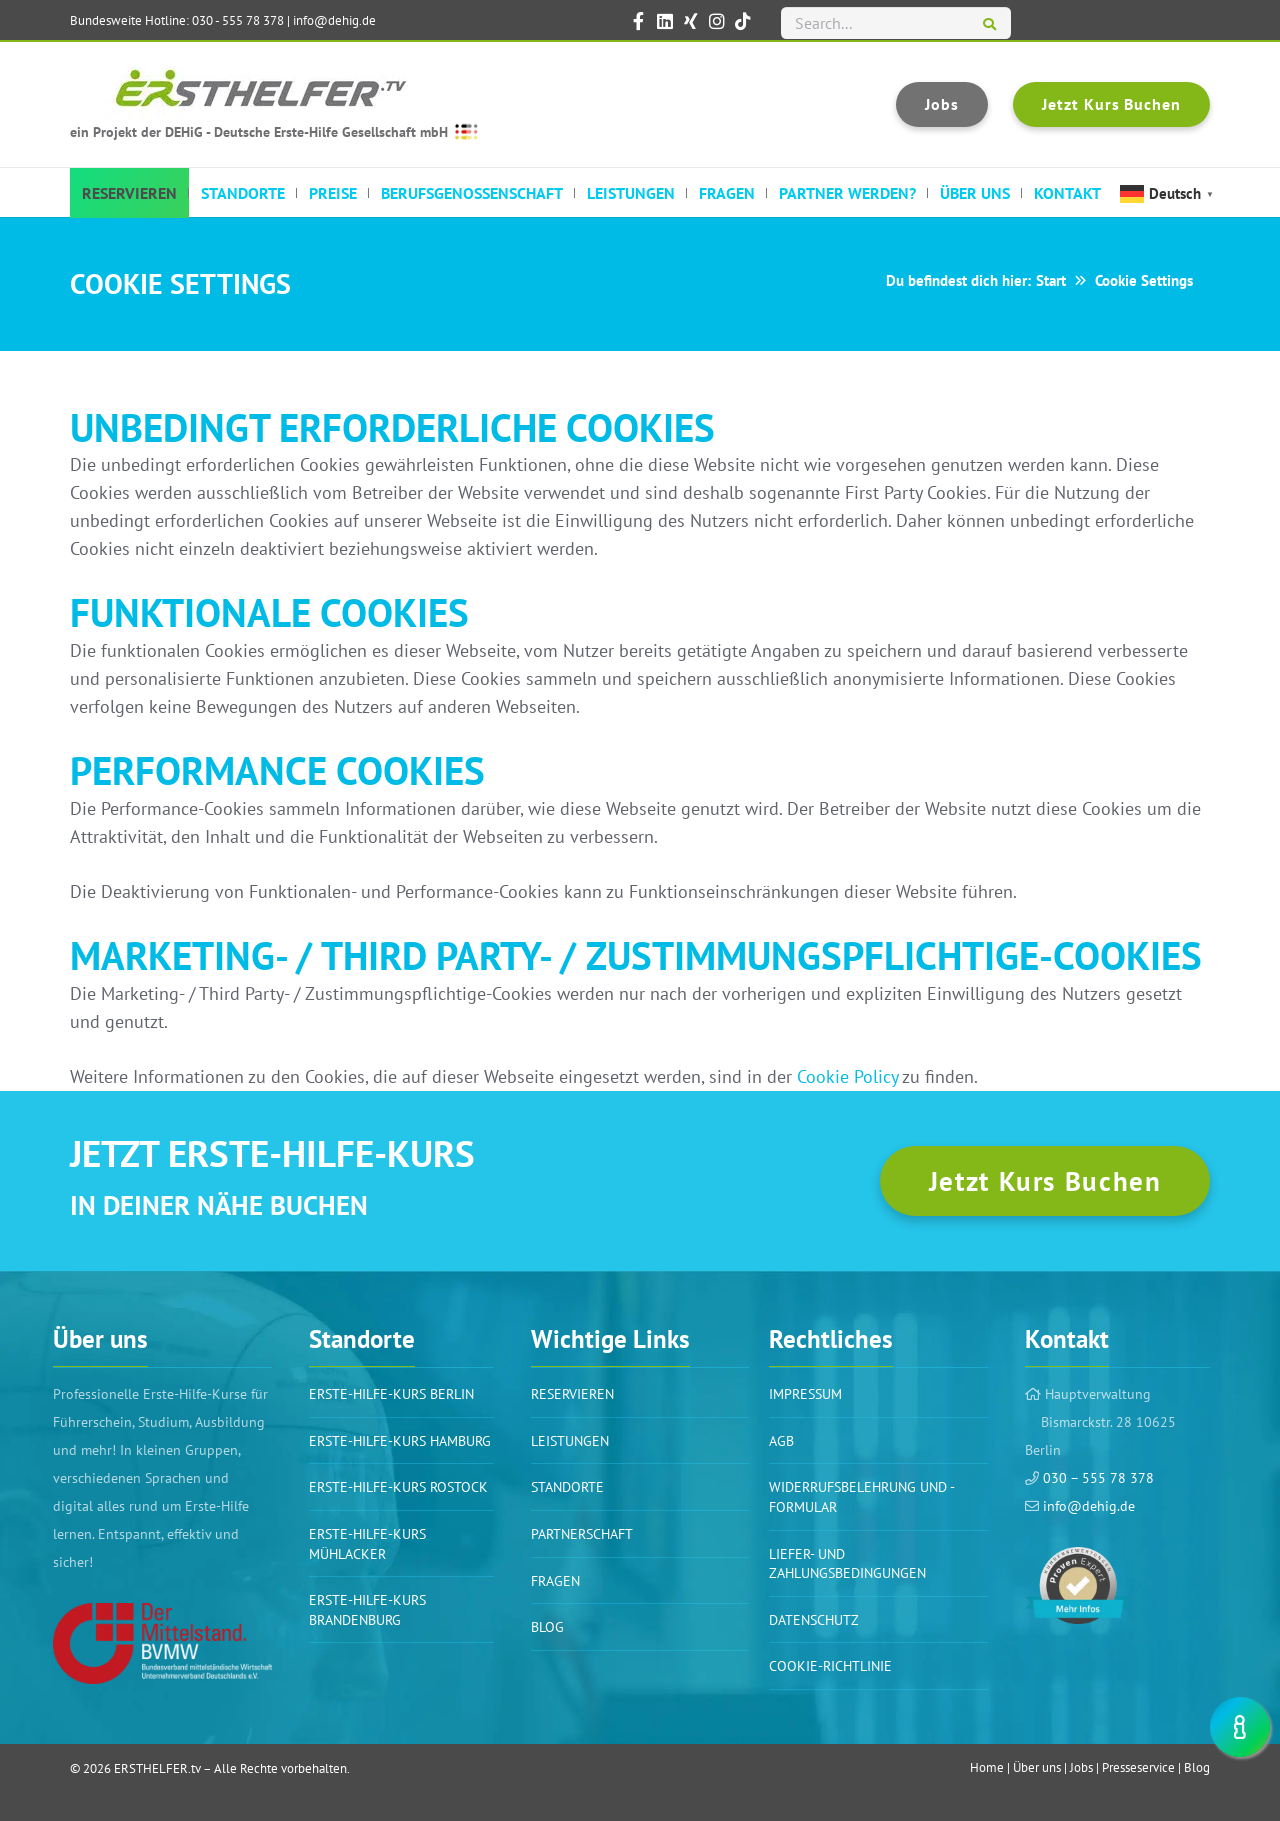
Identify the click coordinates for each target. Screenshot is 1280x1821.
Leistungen (570, 1441)
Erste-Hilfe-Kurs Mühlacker (367, 1544)
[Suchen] (989, 25)
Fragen (555, 1581)
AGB (781, 1441)
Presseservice (1138, 1767)
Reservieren (572, 1394)
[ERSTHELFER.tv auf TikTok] (743, 21)
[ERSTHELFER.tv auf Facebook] (639, 21)
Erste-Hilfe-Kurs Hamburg (400, 1441)
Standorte (567, 1487)
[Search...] (896, 23)
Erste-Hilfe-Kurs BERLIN (391, 1394)
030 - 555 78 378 (238, 20)
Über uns (1037, 1767)
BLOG (547, 1627)
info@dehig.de (334, 20)
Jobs (1081, 1767)
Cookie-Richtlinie (830, 1666)
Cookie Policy (847, 1076)
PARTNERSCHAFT (582, 1534)
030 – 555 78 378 (1096, 1478)
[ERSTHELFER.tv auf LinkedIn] (665, 21)
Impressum (805, 1394)
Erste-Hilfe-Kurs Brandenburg (367, 1610)
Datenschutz (814, 1620)
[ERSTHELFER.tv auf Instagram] (717, 21)
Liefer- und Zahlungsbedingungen (847, 1564)
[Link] (162, 1643)
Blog (1197, 1767)
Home (987, 1767)
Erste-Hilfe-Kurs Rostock (398, 1487)
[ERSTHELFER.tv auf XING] (691, 21)
